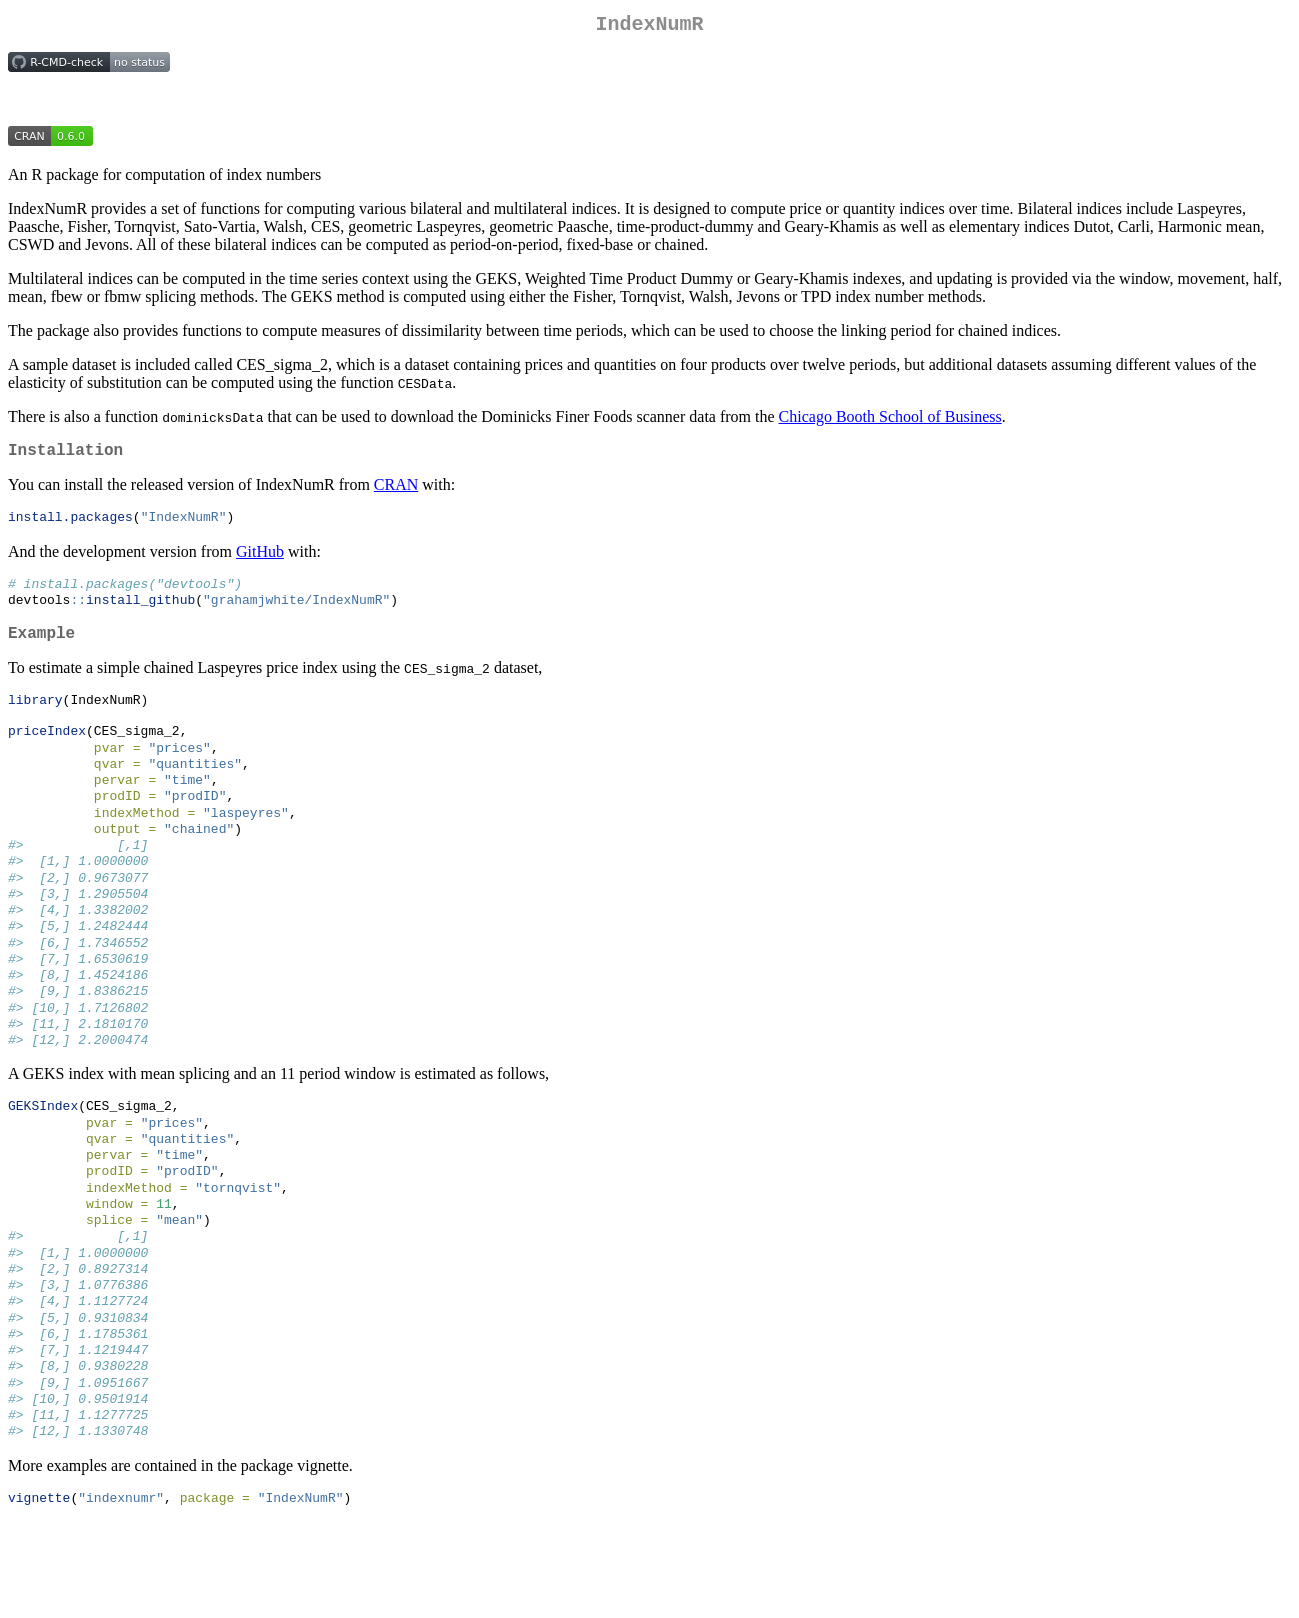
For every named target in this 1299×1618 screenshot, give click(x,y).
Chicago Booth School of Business (890, 420)
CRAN (396, 492)
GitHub (260, 560)
